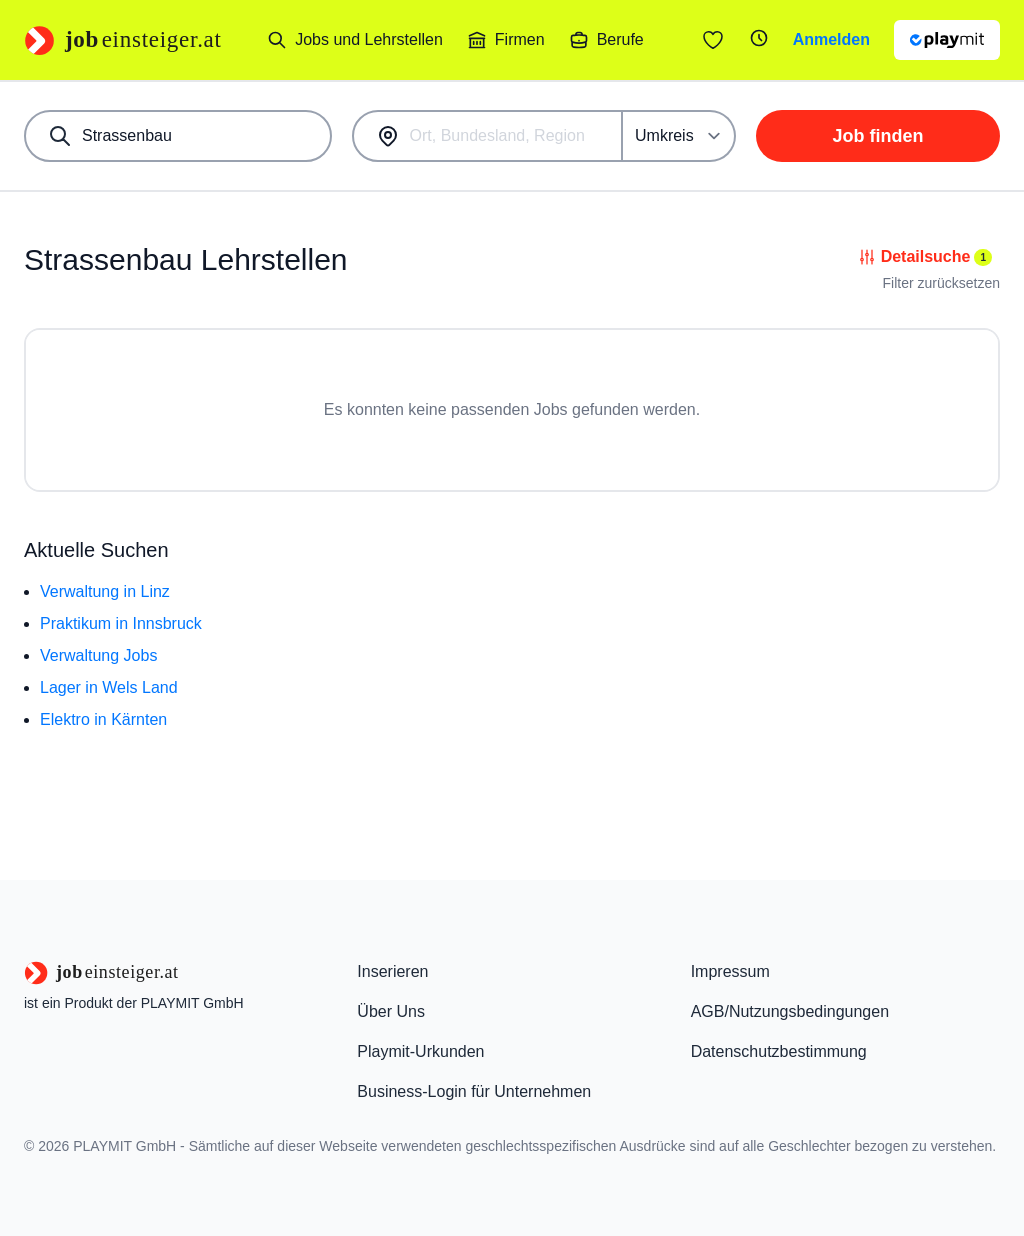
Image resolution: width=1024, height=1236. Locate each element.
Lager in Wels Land (109, 687)
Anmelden (831, 39)
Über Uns (391, 1011)
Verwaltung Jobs (98, 655)
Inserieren (392, 971)
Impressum (730, 971)
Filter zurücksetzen (941, 283)
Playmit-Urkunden (420, 1051)
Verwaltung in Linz (105, 591)
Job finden (878, 136)
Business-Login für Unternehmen (474, 1091)
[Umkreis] (679, 136)
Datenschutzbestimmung (779, 1051)
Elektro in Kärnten (103, 719)
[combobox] (178, 136)
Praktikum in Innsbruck (121, 623)
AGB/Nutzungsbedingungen (790, 1011)
